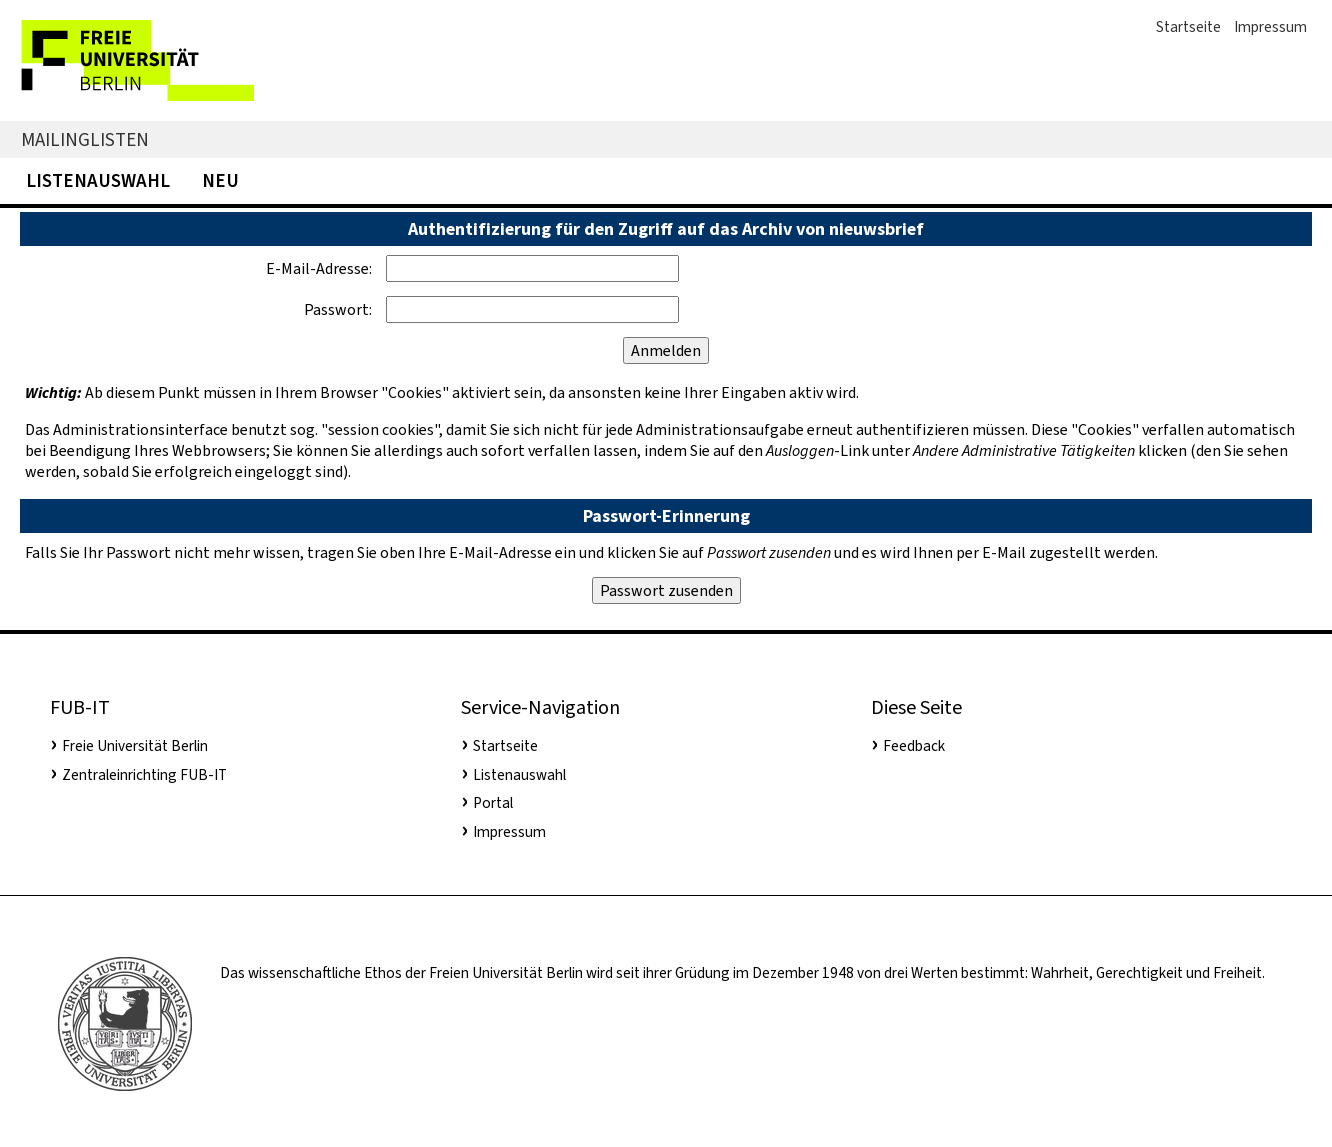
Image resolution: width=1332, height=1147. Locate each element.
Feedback (914, 746)
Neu (220, 180)
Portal (493, 803)
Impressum (1270, 27)
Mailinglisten (85, 139)
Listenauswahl (98, 180)
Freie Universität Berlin (135, 746)
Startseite (1188, 27)
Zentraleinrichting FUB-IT (144, 775)
